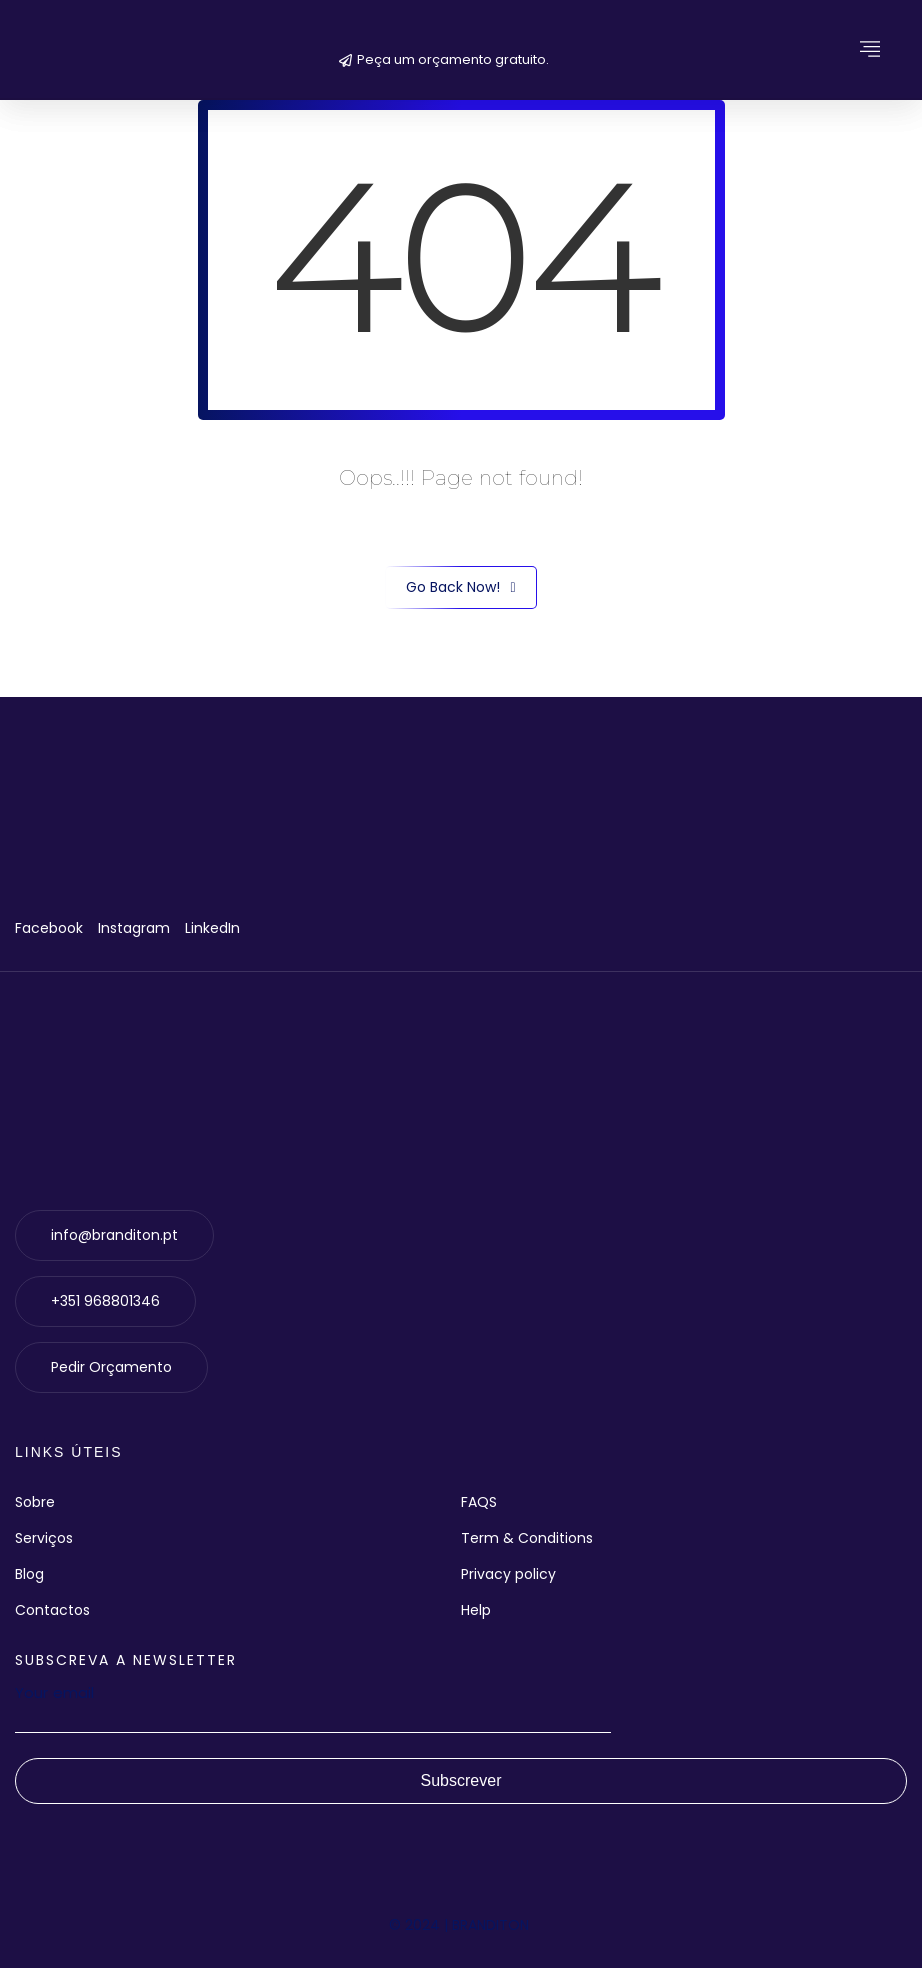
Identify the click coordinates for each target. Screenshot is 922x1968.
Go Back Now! (460, 587)
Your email (313, 1706)
